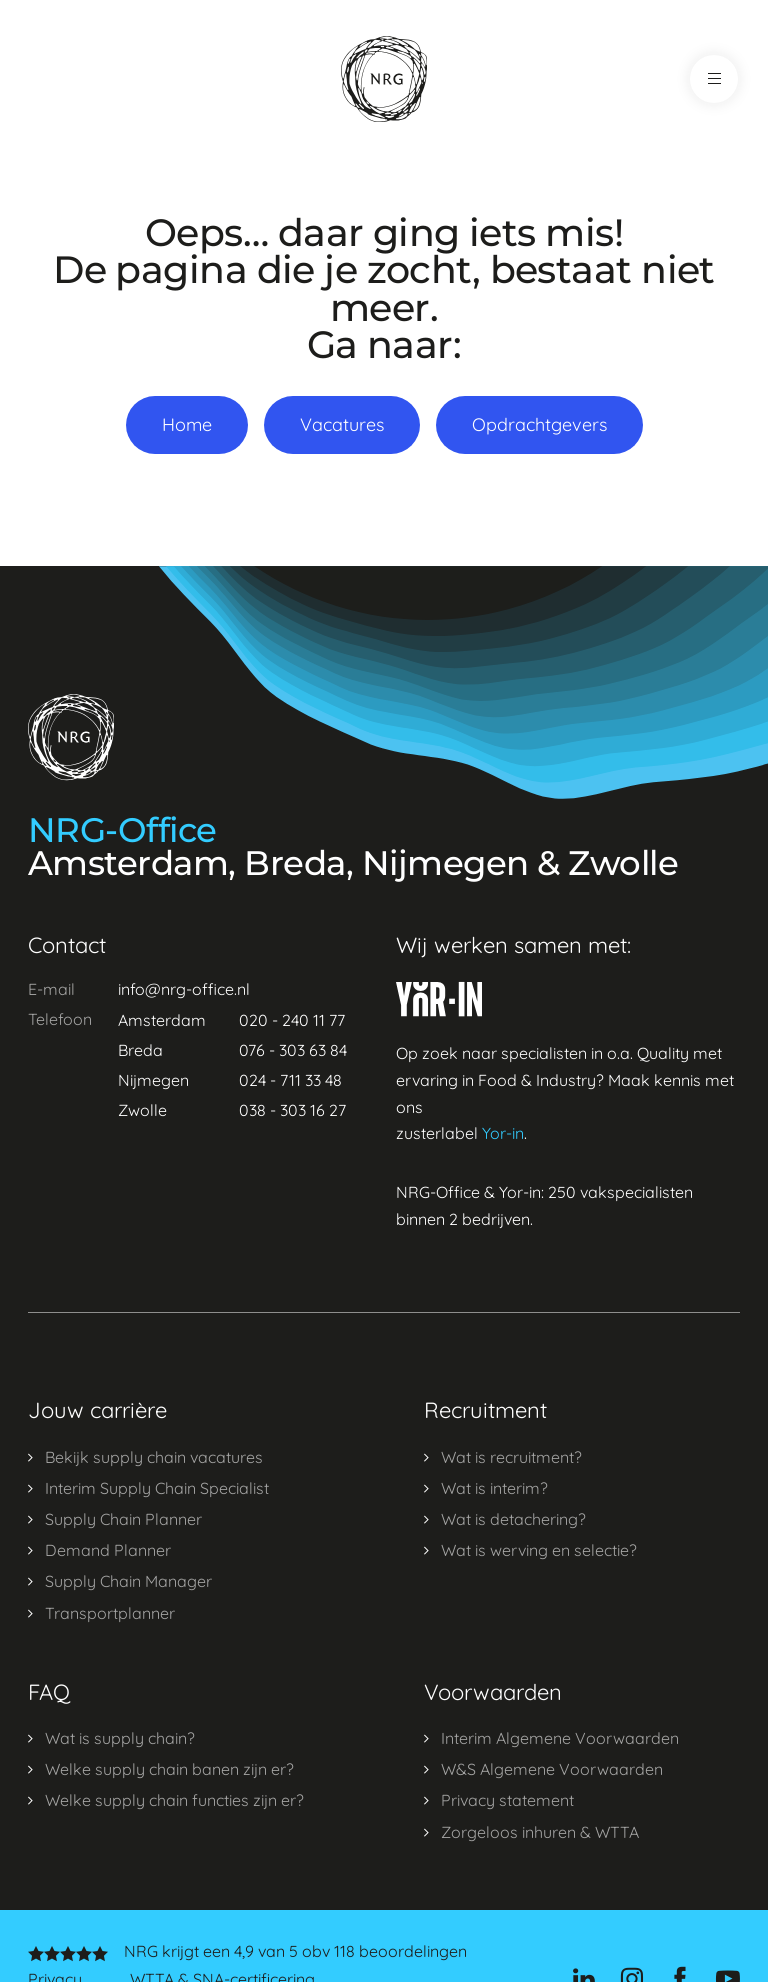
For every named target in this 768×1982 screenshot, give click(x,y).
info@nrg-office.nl (184, 989)
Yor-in (503, 1133)
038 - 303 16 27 (292, 1110)
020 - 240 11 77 (292, 1020)
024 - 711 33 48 (290, 1080)
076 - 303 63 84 (293, 1050)
